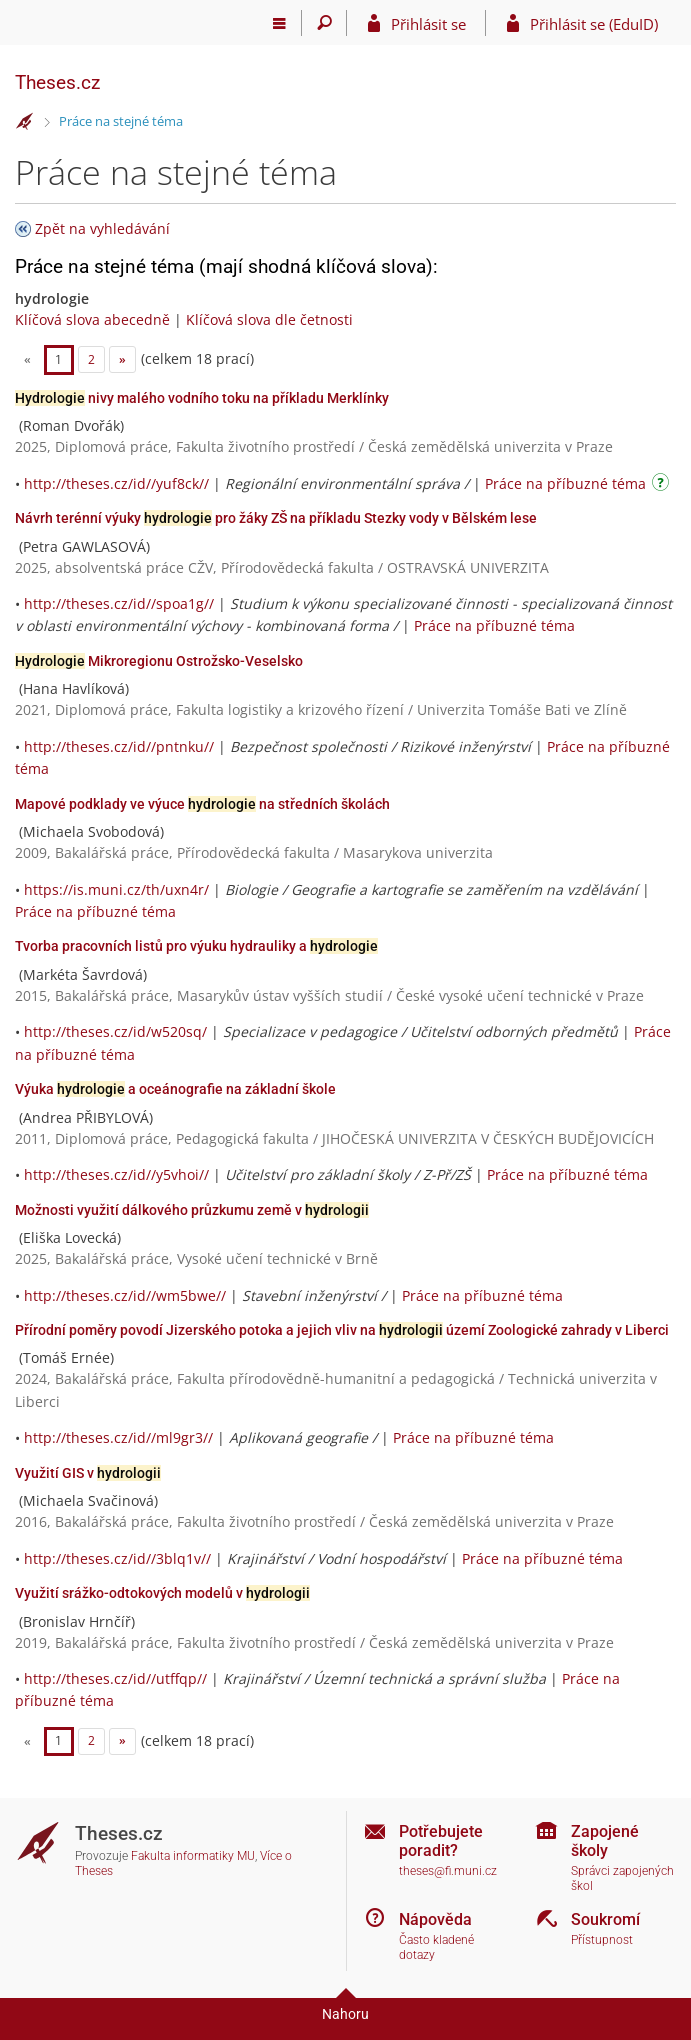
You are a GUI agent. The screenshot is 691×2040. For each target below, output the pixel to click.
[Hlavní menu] (279, 23)
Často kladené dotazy (436, 1947)
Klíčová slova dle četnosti (269, 319)
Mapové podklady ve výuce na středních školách (202, 804)
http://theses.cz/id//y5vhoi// (116, 1174)
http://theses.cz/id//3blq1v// (117, 1558)
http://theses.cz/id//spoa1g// (119, 603)
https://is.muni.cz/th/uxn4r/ (116, 889)
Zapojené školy (605, 1841)
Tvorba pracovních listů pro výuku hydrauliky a (196, 946)
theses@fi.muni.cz (448, 1871)
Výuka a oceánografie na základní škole (175, 1089)
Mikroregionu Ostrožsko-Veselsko (159, 661)
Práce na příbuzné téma (565, 483)
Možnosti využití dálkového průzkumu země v (192, 1210)
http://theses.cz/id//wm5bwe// (125, 1295)
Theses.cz (57, 82)
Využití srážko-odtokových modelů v (162, 1593)
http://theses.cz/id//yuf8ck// (116, 483)
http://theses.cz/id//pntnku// (119, 746)
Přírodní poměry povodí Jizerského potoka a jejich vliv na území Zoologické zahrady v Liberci (342, 1330)
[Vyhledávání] (324, 23)
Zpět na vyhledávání (102, 228)
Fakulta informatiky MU (193, 1856)
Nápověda (435, 1919)
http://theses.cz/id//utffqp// (115, 1678)
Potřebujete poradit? (441, 1841)
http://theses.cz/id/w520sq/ (115, 1031)
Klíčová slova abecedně (92, 319)
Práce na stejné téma (121, 121)
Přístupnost (602, 1940)
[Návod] (663, 485)
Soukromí (605, 1919)
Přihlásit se (428, 24)
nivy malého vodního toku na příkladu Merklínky (202, 398)
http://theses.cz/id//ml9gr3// (118, 1437)
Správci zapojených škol (622, 1878)
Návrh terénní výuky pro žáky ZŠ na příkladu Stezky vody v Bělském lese (276, 518)
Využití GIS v (88, 1473)
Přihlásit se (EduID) (594, 24)
